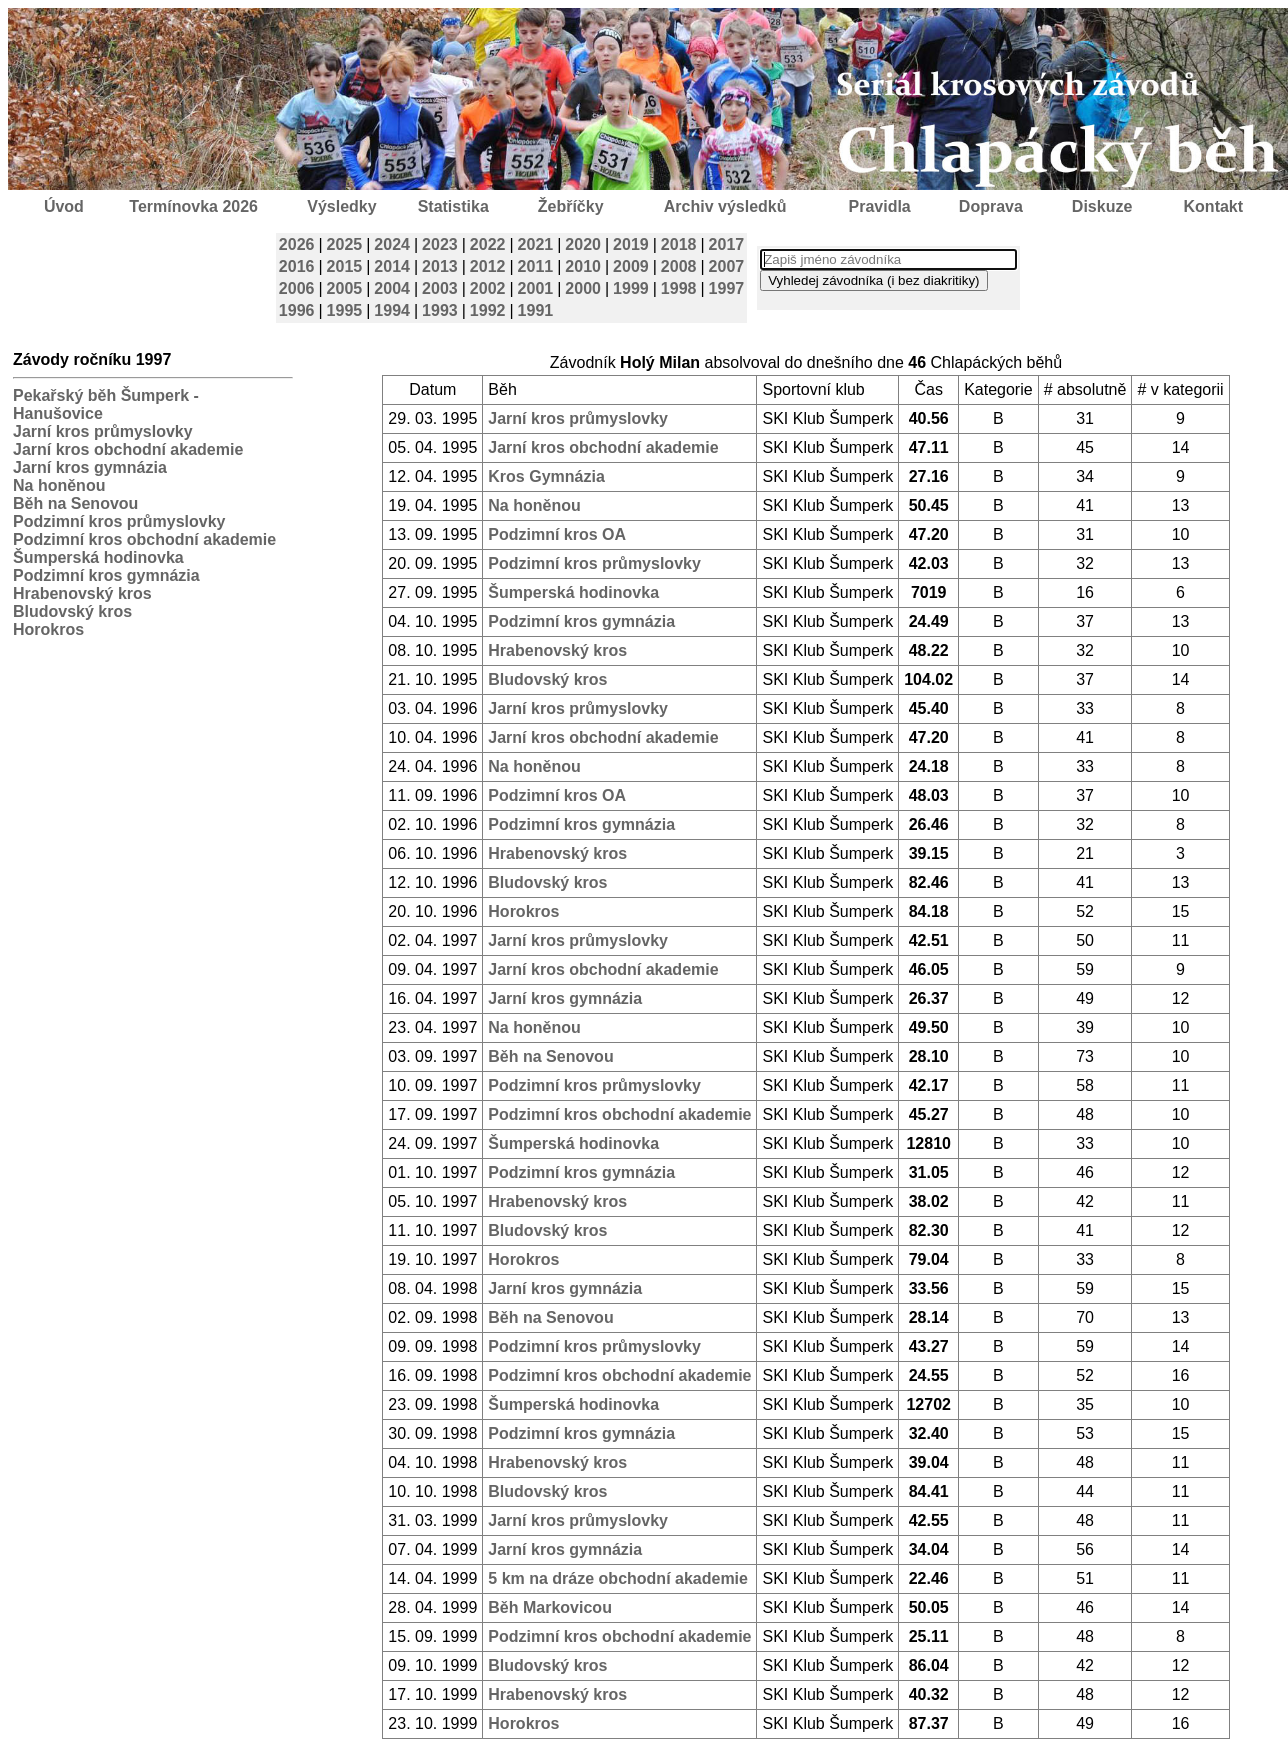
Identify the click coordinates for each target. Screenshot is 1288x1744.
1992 (488, 310)
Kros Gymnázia (546, 476)
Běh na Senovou (75, 503)
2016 (297, 266)
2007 (727, 266)
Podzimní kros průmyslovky (119, 521)
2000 (583, 288)
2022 (488, 244)
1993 (440, 310)
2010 (583, 266)
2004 (392, 288)
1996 (297, 310)
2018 (679, 244)
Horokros (48, 629)
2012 (488, 266)
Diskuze (1102, 206)
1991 (536, 310)
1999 (631, 288)
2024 (392, 244)
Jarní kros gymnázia (90, 467)
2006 (297, 288)
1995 (345, 310)
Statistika (453, 206)
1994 (392, 310)
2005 (345, 288)
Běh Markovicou (550, 1607)
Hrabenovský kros (82, 593)
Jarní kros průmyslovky (103, 431)
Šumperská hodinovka (98, 557)
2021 (536, 244)
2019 (631, 244)
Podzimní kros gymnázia (106, 575)
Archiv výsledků (725, 206)
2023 (440, 244)
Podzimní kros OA (557, 534)
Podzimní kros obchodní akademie (144, 539)
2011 (536, 266)
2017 (727, 244)
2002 (488, 288)
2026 (297, 244)
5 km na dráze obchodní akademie (618, 1578)
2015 (345, 266)
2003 (440, 288)
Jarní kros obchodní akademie (128, 449)
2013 (440, 266)
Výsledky (341, 206)
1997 (727, 288)
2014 (392, 266)
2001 (536, 288)
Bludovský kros (72, 611)
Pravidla (879, 206)
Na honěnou (59, 485)
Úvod (64, 206)
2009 (631, 266)
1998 (679, 288)
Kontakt (1214, 206)
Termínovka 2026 (193, 206)
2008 (679, 266)
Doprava (991, 206)
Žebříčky (571, 206)
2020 (583, 244)
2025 (345, 244)
